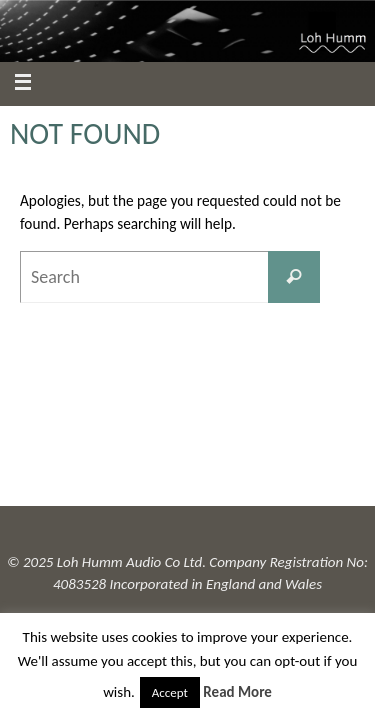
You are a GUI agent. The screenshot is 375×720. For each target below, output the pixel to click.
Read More (237, 692)
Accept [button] (170, 692)
